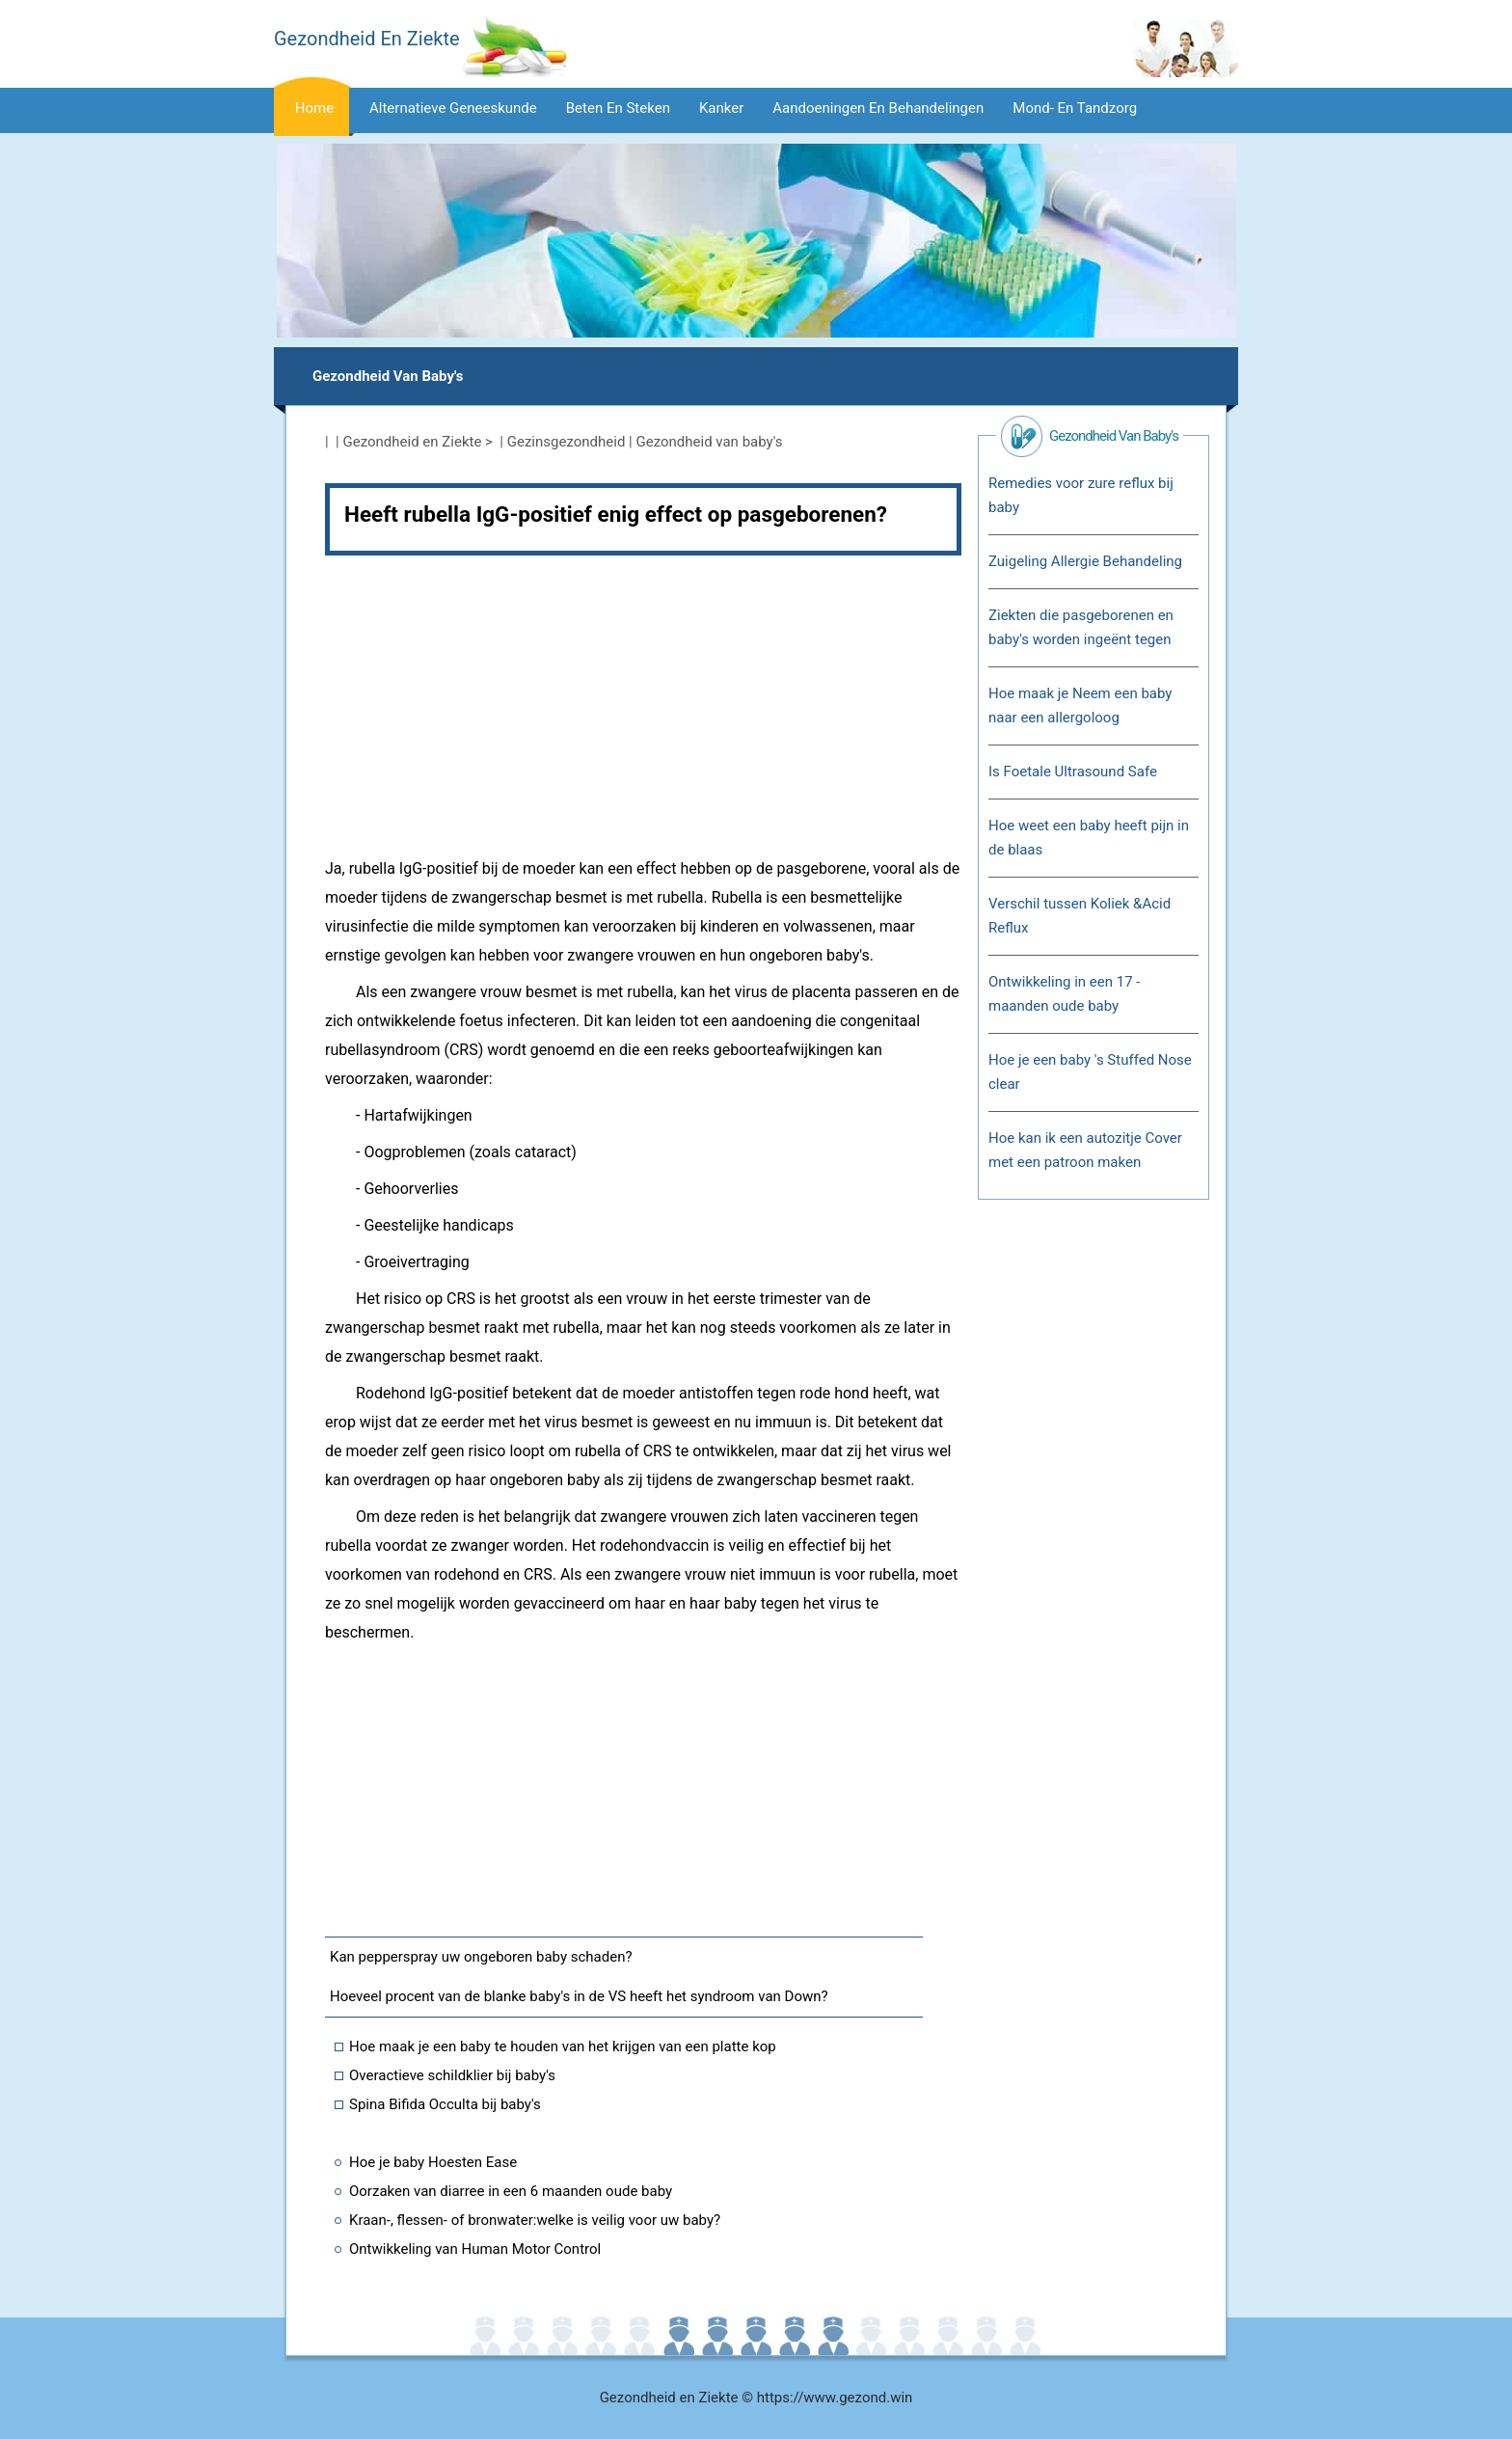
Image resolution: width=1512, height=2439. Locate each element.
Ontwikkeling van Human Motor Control (475, 2249)
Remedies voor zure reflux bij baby (1081, 495)
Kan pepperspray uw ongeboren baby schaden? (481, 1956)
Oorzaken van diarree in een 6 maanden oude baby (510, 2191)
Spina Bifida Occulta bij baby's (445, 2104)
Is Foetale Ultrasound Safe (1072, 771)
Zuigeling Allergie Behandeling (1085, 561)
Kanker (721, 108)
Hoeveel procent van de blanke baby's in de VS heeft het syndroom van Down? (579, 1996)
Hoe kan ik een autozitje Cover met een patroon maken (1085, 1150)
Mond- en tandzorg (1074, 108)
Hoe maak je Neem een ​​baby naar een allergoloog (1080, 705)
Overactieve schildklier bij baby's (452, 2075)
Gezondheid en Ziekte (412, 441)
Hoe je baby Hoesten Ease (433, 2162)
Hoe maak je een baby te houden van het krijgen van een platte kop (562, 2046)
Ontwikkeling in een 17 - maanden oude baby (1064, 994)
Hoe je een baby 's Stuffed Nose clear (1090, 1072)
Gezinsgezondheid (566, 441)
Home (314, 108)
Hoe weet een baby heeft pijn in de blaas (1088, 837)
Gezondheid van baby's (388, 376)
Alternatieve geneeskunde (453, 108)
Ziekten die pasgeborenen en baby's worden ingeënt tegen (1081, 627)
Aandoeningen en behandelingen (878, 108)
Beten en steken (618, 108)
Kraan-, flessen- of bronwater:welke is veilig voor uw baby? (534, 2220)
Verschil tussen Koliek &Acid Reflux (1079, 915)
